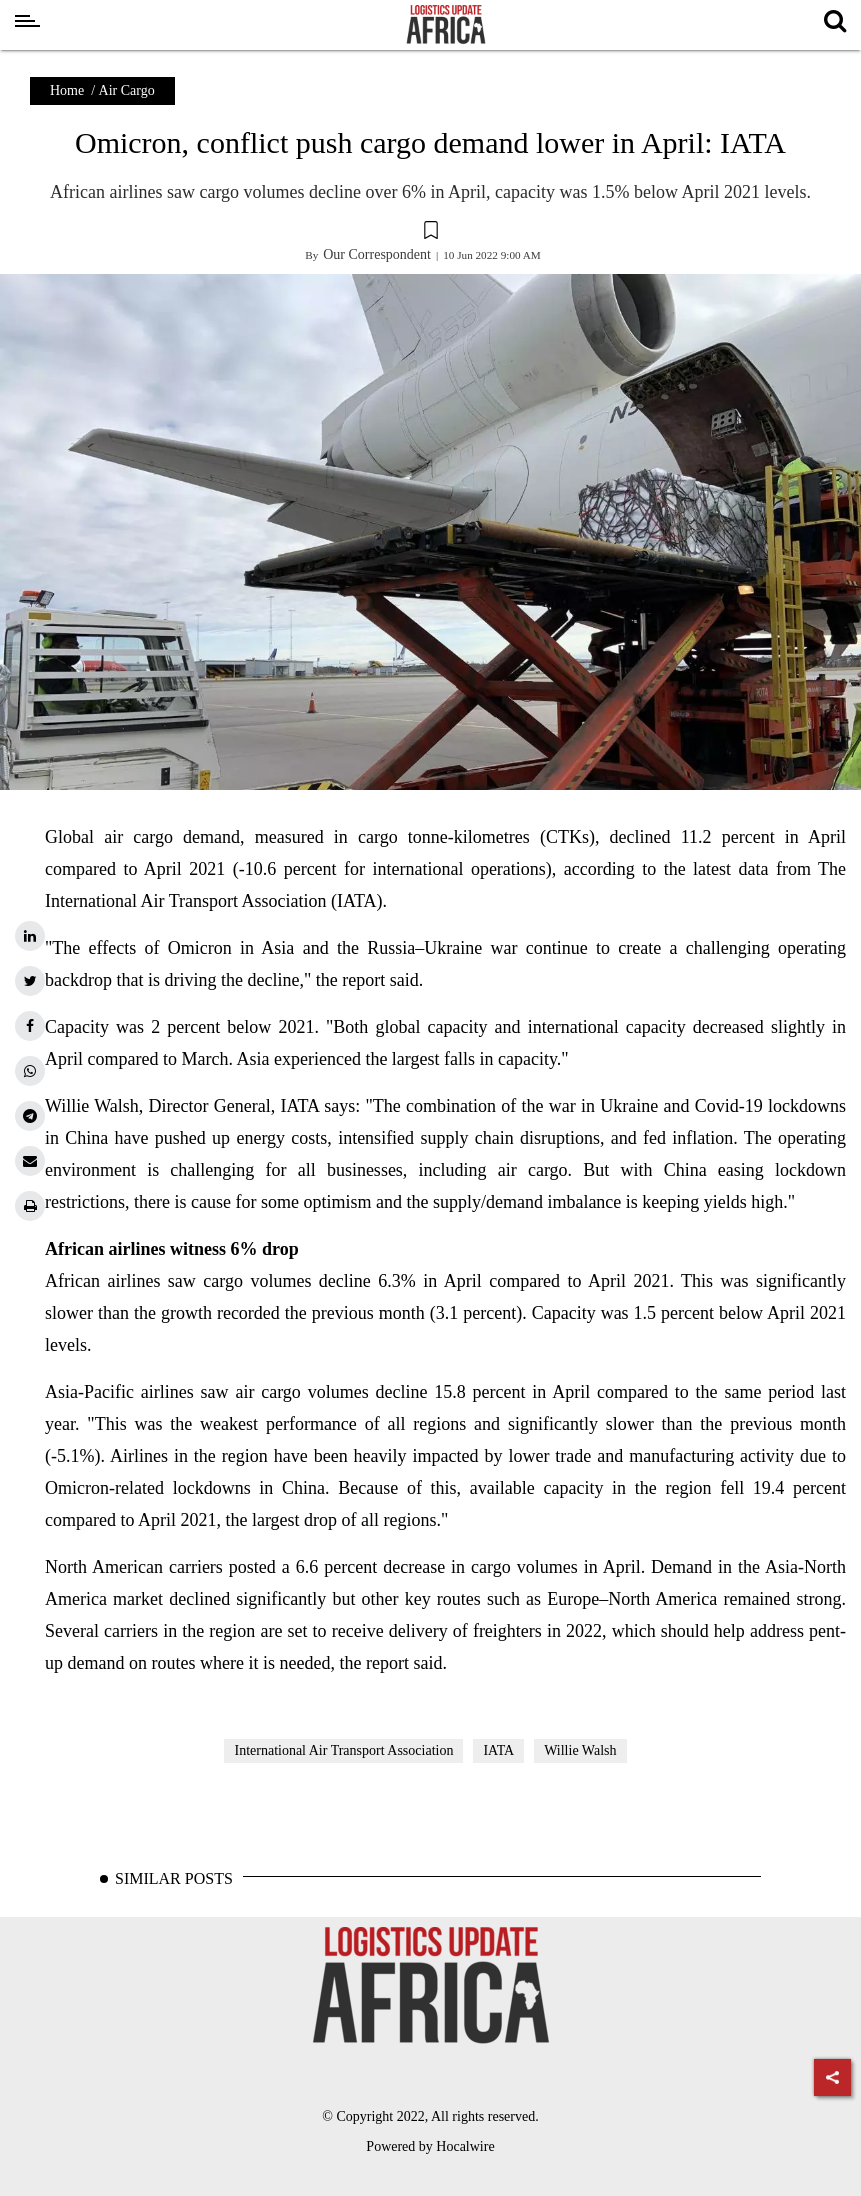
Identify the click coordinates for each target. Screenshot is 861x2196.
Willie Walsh (580, 1750)
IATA (498, 1750)
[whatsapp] (30, 1071)
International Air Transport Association (343, 1750)
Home (67, 90)
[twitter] (30, 981)
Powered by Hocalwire (430, 2146)
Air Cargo (127, 90)
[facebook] (30, 1026)
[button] (430, 233)
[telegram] (30, 1116)
